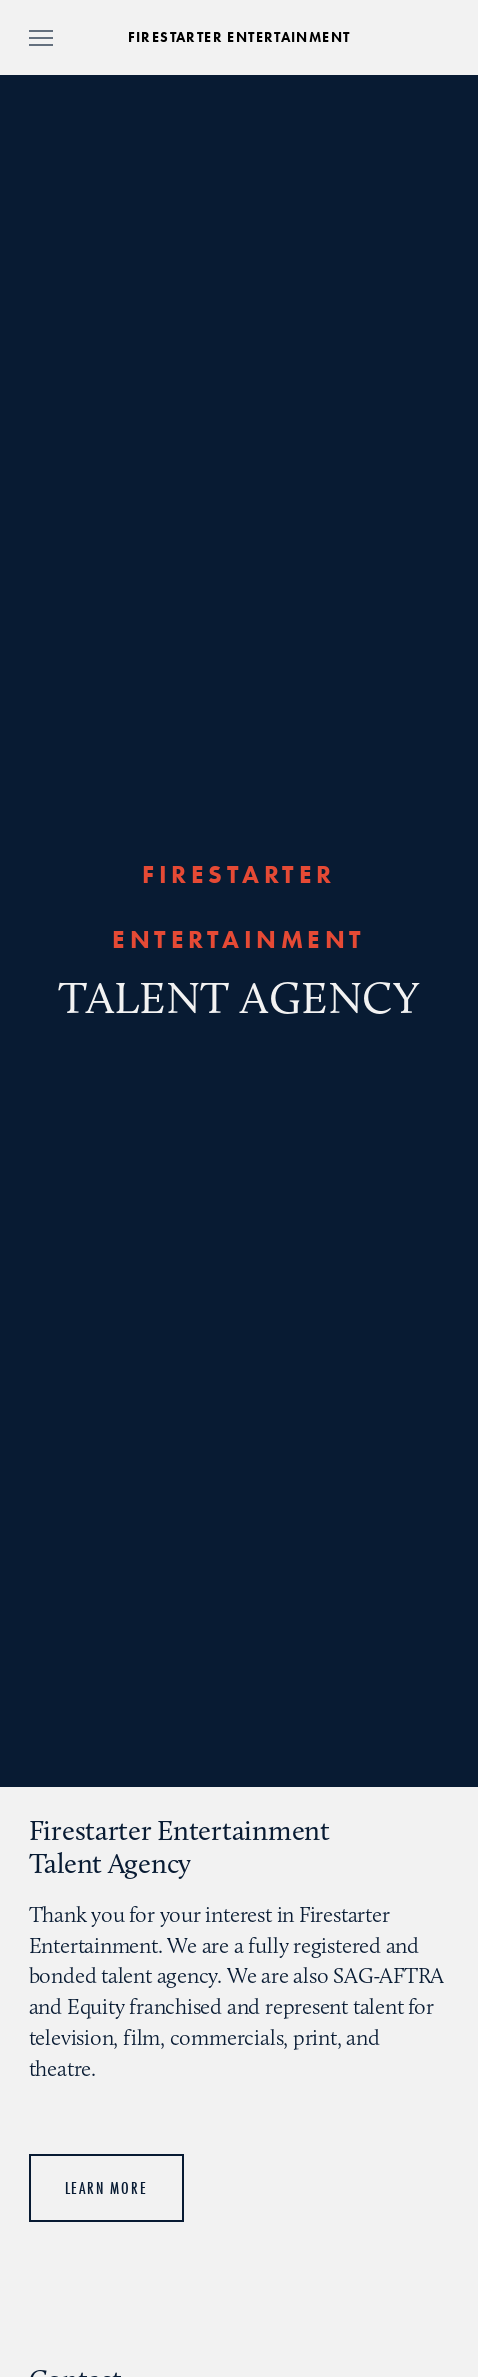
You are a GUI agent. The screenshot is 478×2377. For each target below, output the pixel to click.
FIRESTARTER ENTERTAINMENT (239, 38)
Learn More (106, 2188)
